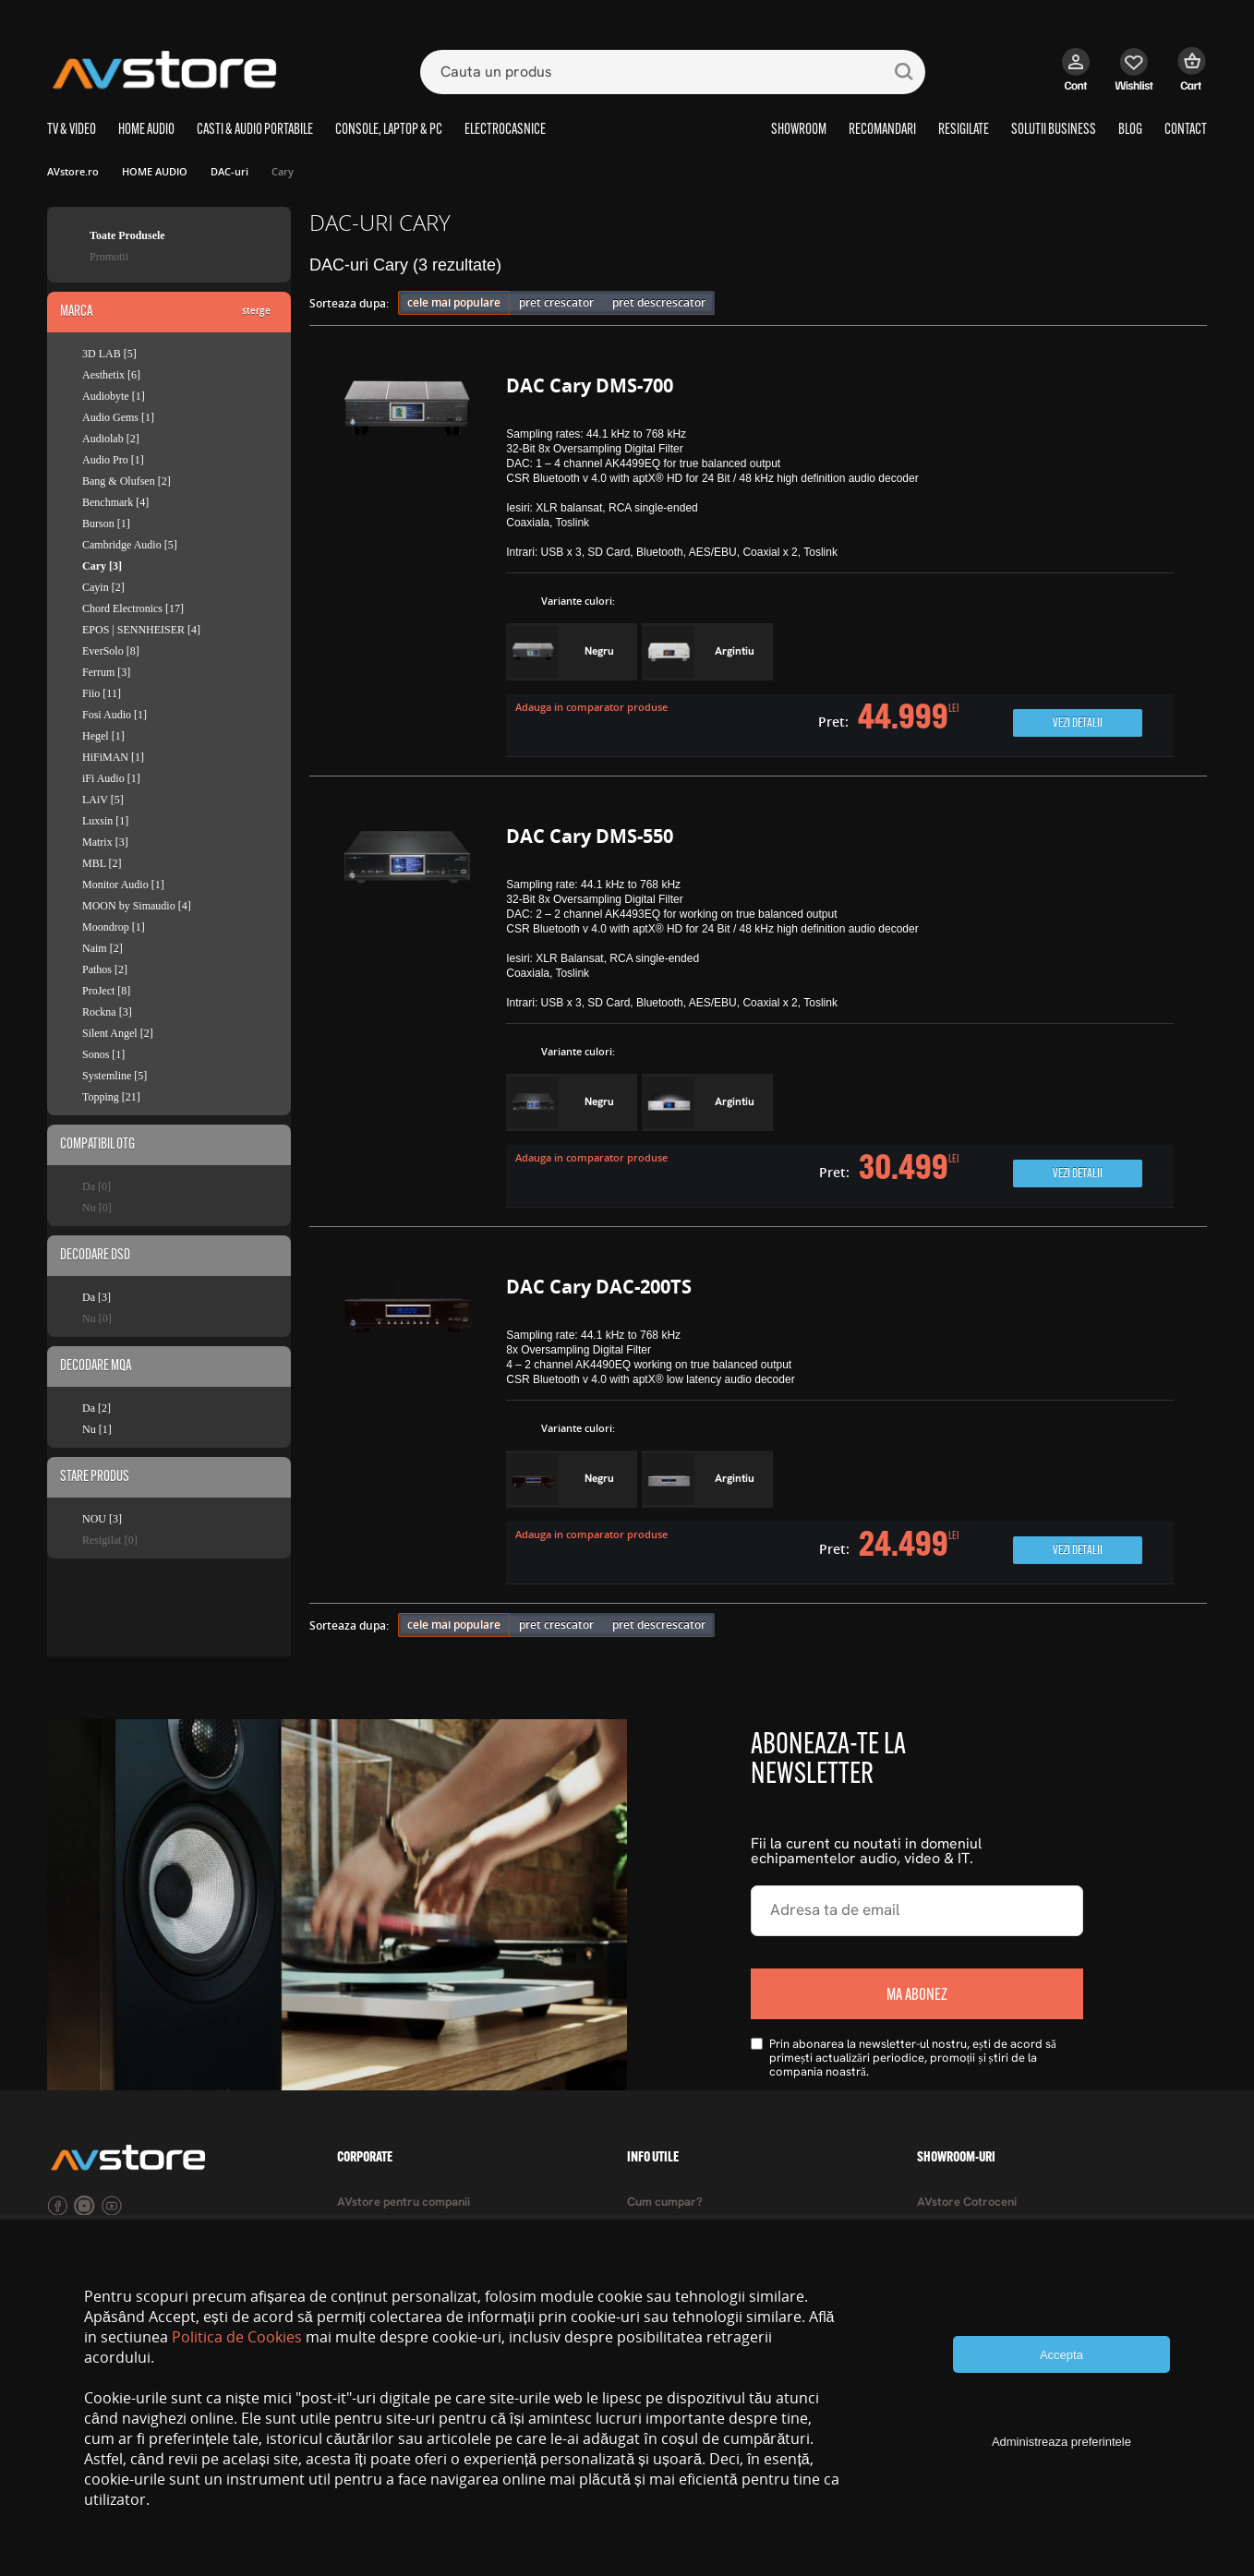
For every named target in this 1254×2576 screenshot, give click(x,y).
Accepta (1061, 2355)
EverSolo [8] (110, 650)
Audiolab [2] (110, 438)
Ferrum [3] (106, 672)
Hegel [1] (103, 735)
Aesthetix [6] (111, 374)
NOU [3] (102, 1518)
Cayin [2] (103, 587)
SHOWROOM (798, 130)
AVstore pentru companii (403, 2203)
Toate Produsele (127, 235)
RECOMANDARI (882, 130)
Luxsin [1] (105, 820)
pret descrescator (658, 302)
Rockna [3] (107, 1011)
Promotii (109, 256)
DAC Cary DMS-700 (589, 385)
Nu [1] (97, 1429)
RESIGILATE (963, 130)
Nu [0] (97, 1207)
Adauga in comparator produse (591, 707)
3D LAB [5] (109, 353)
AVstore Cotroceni (967, 2203)
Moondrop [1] (113, 927)
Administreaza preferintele (1061, 2442)
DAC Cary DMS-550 (589, 836)
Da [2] (96, 1408)
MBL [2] (102, 863)
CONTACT (1185, 130)
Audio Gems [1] (118, 417)
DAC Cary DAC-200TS (599, 1286)
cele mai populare (453, 302)
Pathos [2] (104, 969)
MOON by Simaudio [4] (136, 905)
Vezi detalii (1078, 723)
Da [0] (96, 1186)
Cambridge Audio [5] (129, 544)
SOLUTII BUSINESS (1053, 130)
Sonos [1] (103, 1054)
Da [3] (96, 1297)
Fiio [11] (101, 693)
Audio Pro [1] (113, 459)
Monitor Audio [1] (123, 884)
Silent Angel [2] (117, 1033)
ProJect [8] (106, 990)
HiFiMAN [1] (113, 757)
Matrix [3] (105, 842)
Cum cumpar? (665, 2203)
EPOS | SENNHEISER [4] (141, 629)
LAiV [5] (103, 799)
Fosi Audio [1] (114, 714)
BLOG (1130, 130)
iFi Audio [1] (111, 778)
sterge (256, 310)
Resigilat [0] (110, 1540)
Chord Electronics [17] (133, 608)
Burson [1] (106, 523)
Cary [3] (102, 566)
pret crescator (556, 302)
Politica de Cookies (237, 2337)
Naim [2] (102, 948)
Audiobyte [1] (113, 396)
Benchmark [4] (115, 502)
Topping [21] (111, 1096)
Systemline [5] (114, 1075)
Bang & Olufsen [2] (126, 481)
